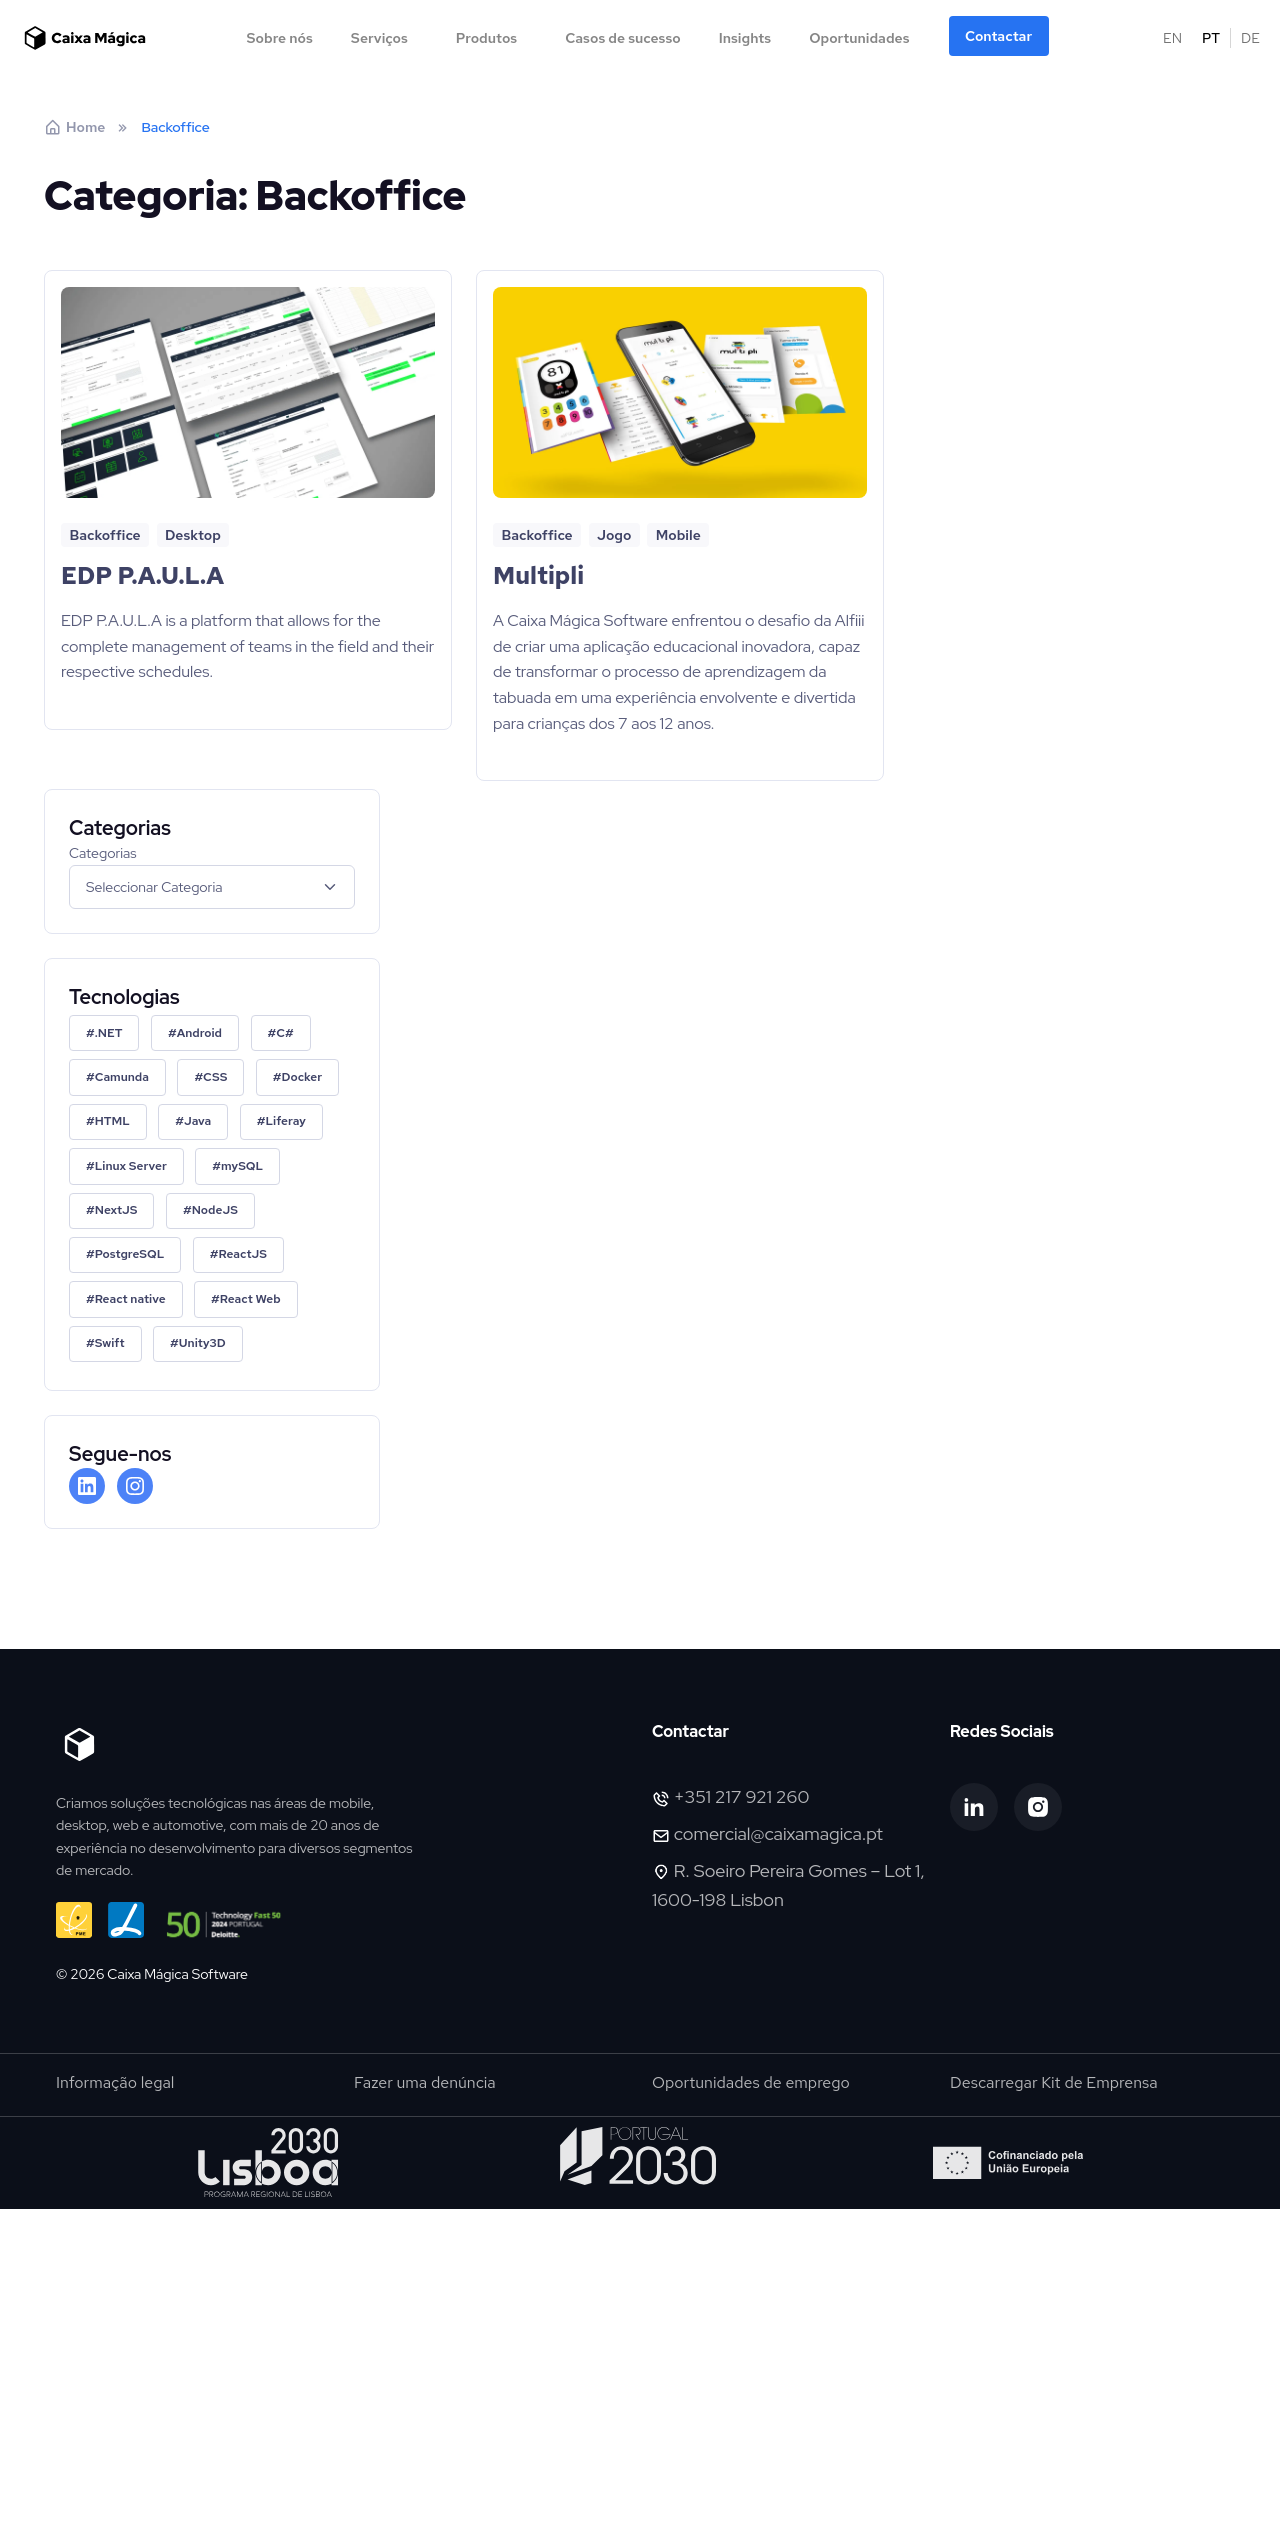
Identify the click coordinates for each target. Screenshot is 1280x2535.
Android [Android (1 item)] (199, 1033)
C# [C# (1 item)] (284, 1033)
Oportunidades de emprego (751, 2082)
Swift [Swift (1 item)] (110, 1343)
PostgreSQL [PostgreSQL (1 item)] (130, 1254)
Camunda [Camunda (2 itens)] (122, 1077)
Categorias (103, 853)
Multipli (538, 575)
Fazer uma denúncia (425, 2082)
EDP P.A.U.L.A (142, 575)
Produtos (486, 38)
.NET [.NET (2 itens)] (109, 1033)
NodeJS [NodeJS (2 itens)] (215, 1210)
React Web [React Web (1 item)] (250, 1299)
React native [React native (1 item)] (130, 1299)
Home (74, 127)
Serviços (379, 38)
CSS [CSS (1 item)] (215, 1077)
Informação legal (115, 2082)
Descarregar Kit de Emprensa (1054, 2082)
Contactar (998, 36)
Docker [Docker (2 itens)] (302, 1077)
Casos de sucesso (623, 38)
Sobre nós (279, 38)
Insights (745, 38)
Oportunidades (859, 38)
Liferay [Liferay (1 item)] (285, 1121)
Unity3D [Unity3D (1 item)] (202, 1343)
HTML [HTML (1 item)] (112, 1121)
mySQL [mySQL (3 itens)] (242, 1166)
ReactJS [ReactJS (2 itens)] (243, 1254)
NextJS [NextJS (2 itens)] (116, 1210)
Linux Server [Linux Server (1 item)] (131, 1166)
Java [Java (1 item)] (197, 1121)
